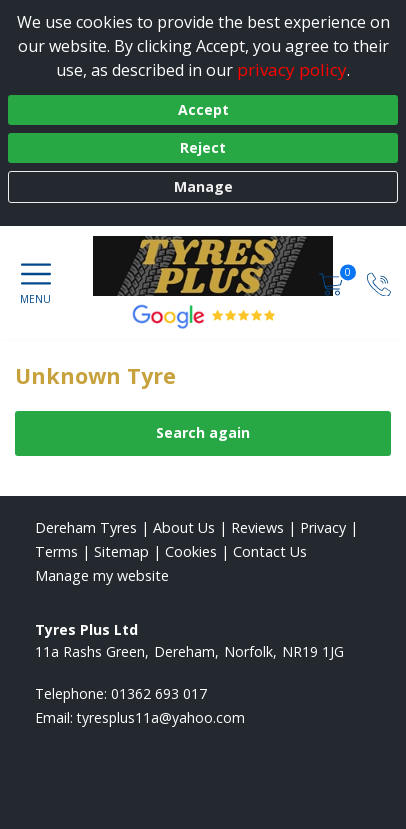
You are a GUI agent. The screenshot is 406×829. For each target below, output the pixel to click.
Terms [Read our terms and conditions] (56, 551)
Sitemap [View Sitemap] (121, 551)
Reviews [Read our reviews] (257, 527)
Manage (203, 186)
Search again (203, 432)
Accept (203, 109)
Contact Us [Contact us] (270, 551)
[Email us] (161, 717)
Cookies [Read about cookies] (191, 551)
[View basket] (333, 282)
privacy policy (292, 69)
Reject (203, 147)
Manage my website (102, 575)
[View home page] (223, 266)
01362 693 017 (159, 693)
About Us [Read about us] (184, 527)
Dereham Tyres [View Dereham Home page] (86, 527)
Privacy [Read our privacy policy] (323, 527)
